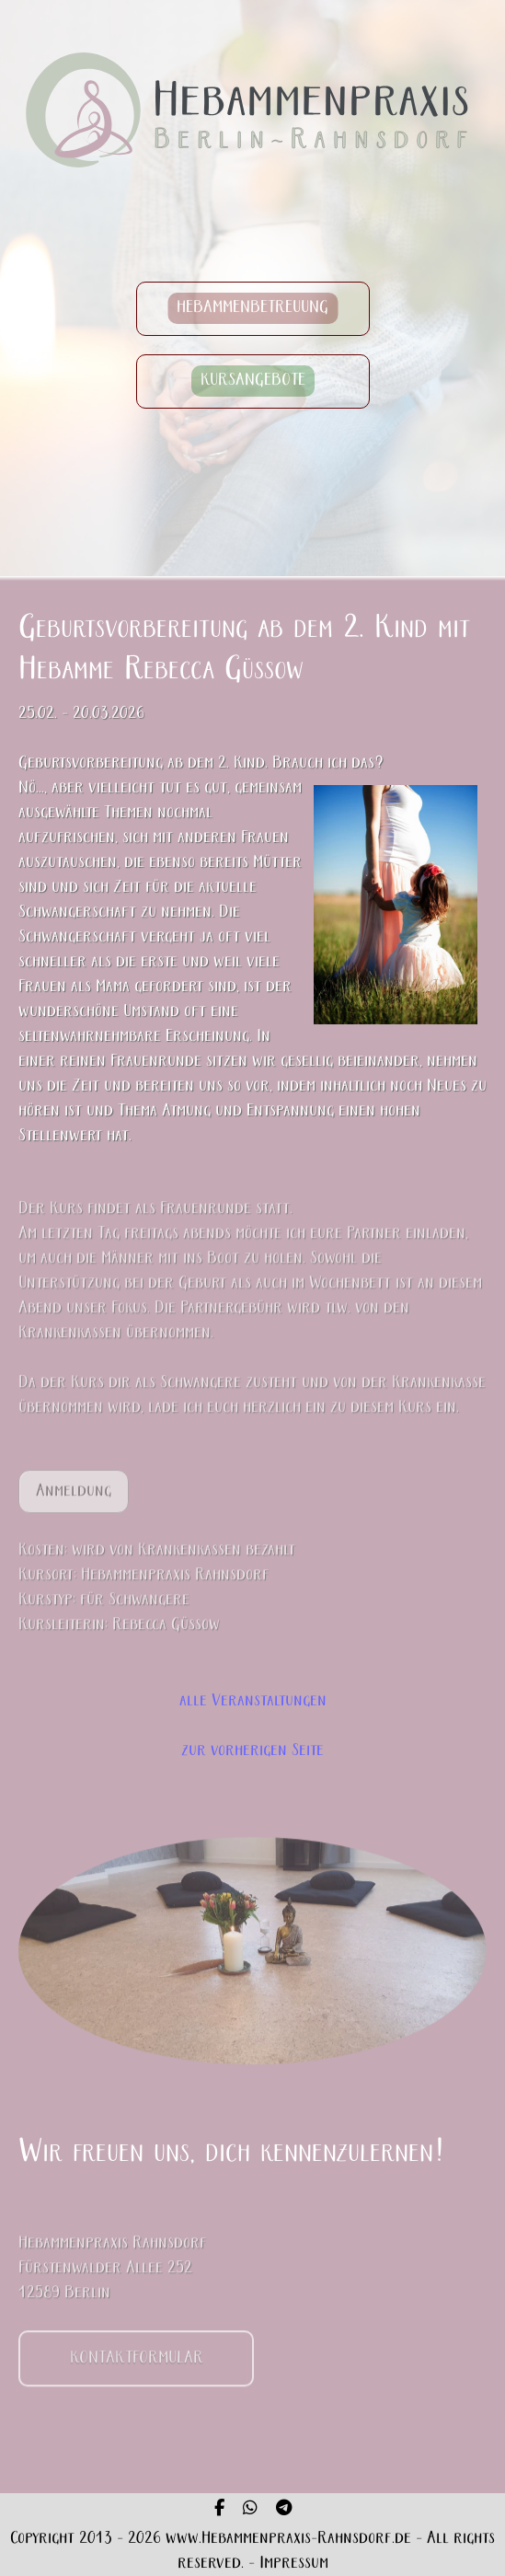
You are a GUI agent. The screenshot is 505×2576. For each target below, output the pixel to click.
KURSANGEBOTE (253, 381)
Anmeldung (73, 1502)
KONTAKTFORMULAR (136, 2369)
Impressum (293, 2563)
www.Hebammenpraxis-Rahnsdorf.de (288, 2538)
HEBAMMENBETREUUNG (252, 308)
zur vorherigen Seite (252, 1751)
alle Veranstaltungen (253, 1701)
